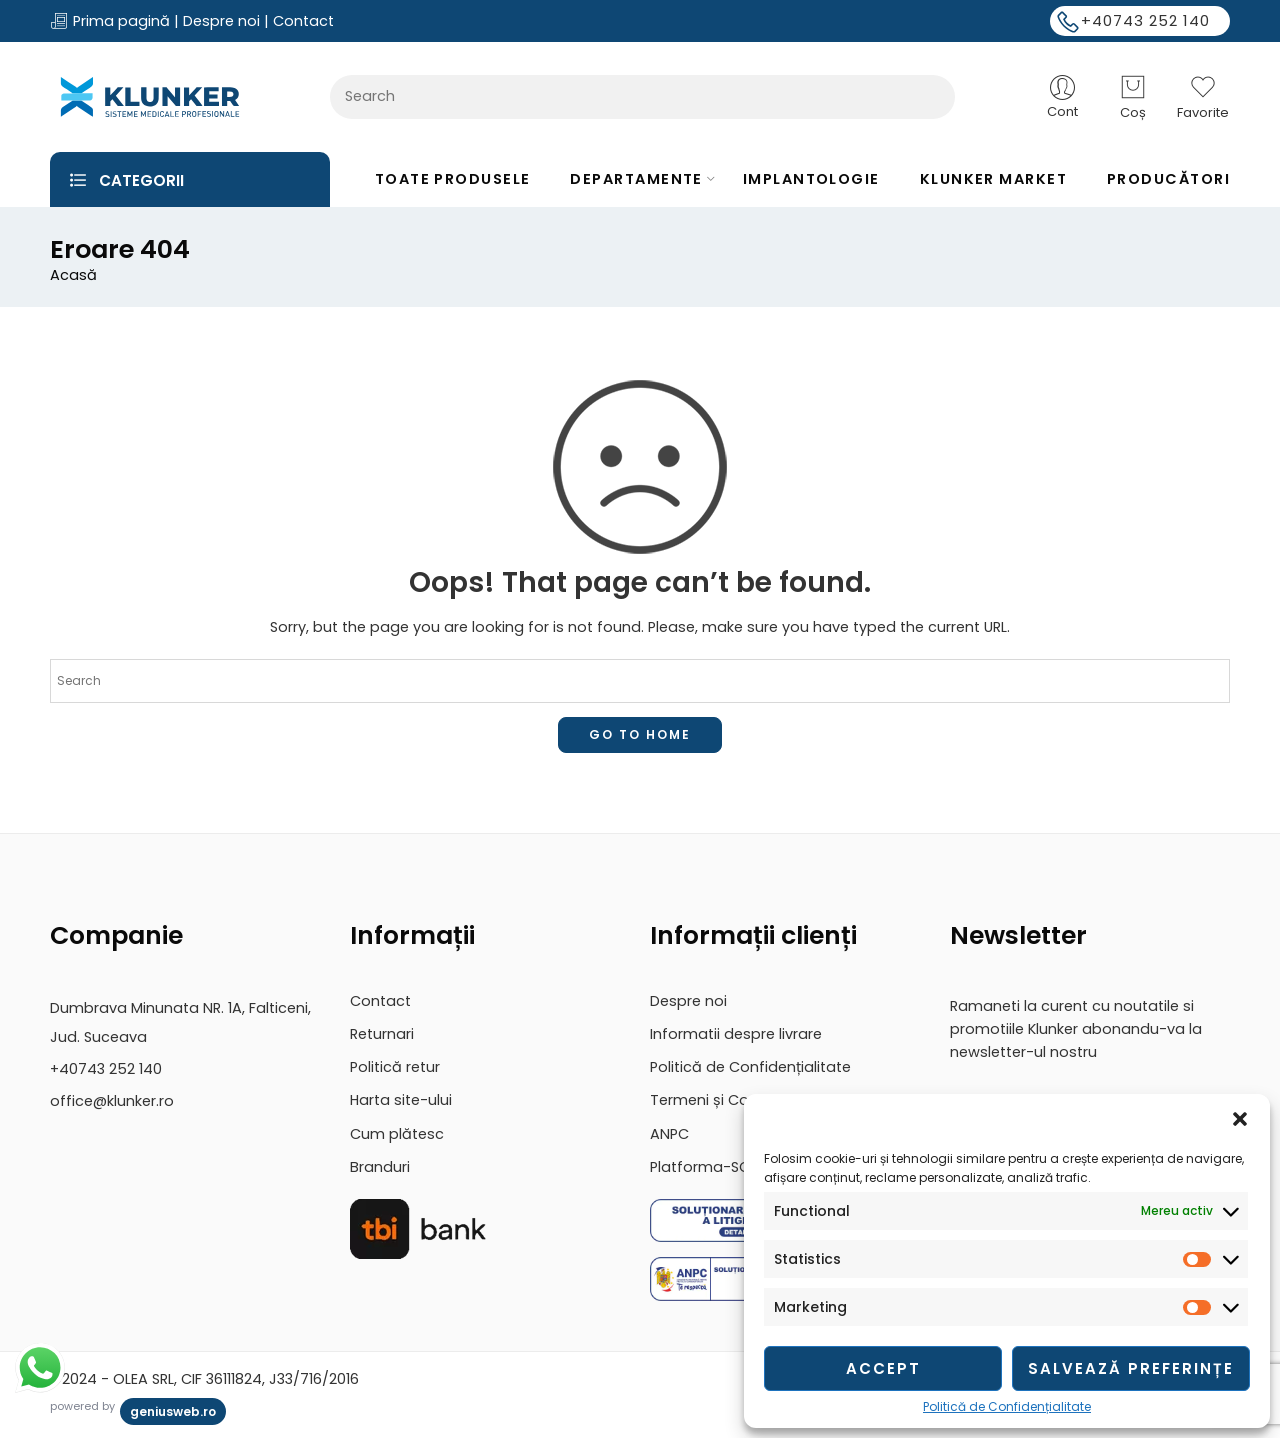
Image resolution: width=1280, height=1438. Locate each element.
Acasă (73, 275)
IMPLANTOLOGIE (811, 179)
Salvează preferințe (1131, 1368)
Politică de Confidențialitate (1007, 1407)
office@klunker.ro (112, 1101)
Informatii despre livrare (736, 1034)
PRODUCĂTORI (1168, 179)
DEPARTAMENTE (636, 179)
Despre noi (221, 21)
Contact (303, 21)
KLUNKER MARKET (993, 179)
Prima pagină (119, 21)
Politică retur (395, 1067)
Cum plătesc (397, 1134)
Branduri (380, 1167)
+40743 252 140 (1145, 20)
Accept (883, 1368)
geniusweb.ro (173, 1411)
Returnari (382, 1034)
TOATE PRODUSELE (453, 179)
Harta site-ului (401, 1100)
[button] (1240, 1119)
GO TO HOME (640, 734)
